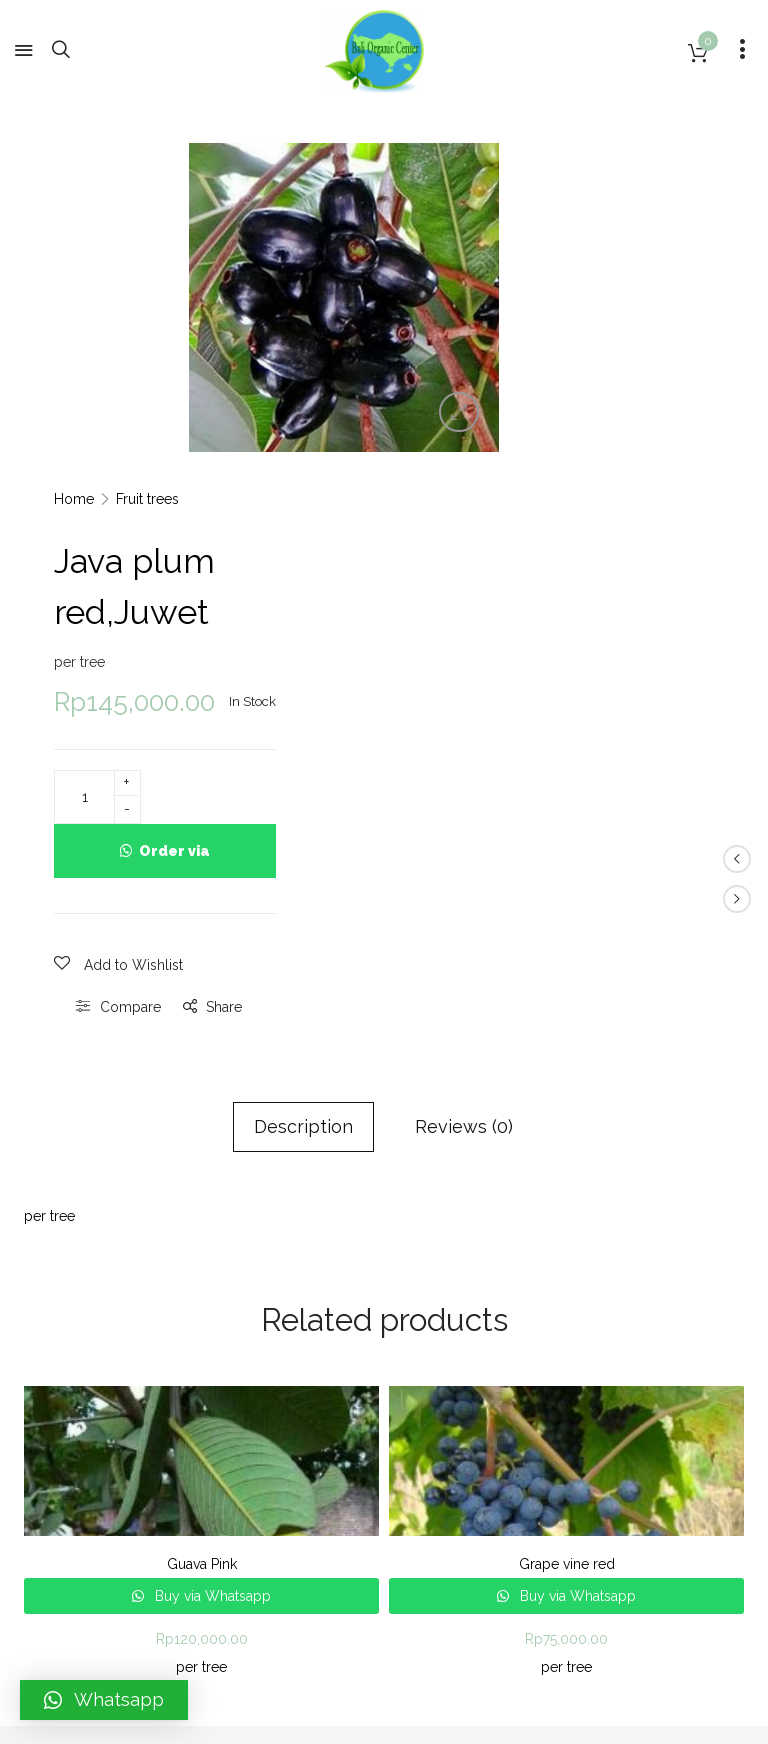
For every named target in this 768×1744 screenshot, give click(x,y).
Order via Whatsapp (636, 506)
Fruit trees (615, 146)
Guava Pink (202, 1210)
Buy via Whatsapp (211, 1242)
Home (542, 146)
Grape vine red (567, 1210)
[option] (340, 294)
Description (303, 772)
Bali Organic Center (144, 1494)
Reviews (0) (464, 772)
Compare (598, 653)
